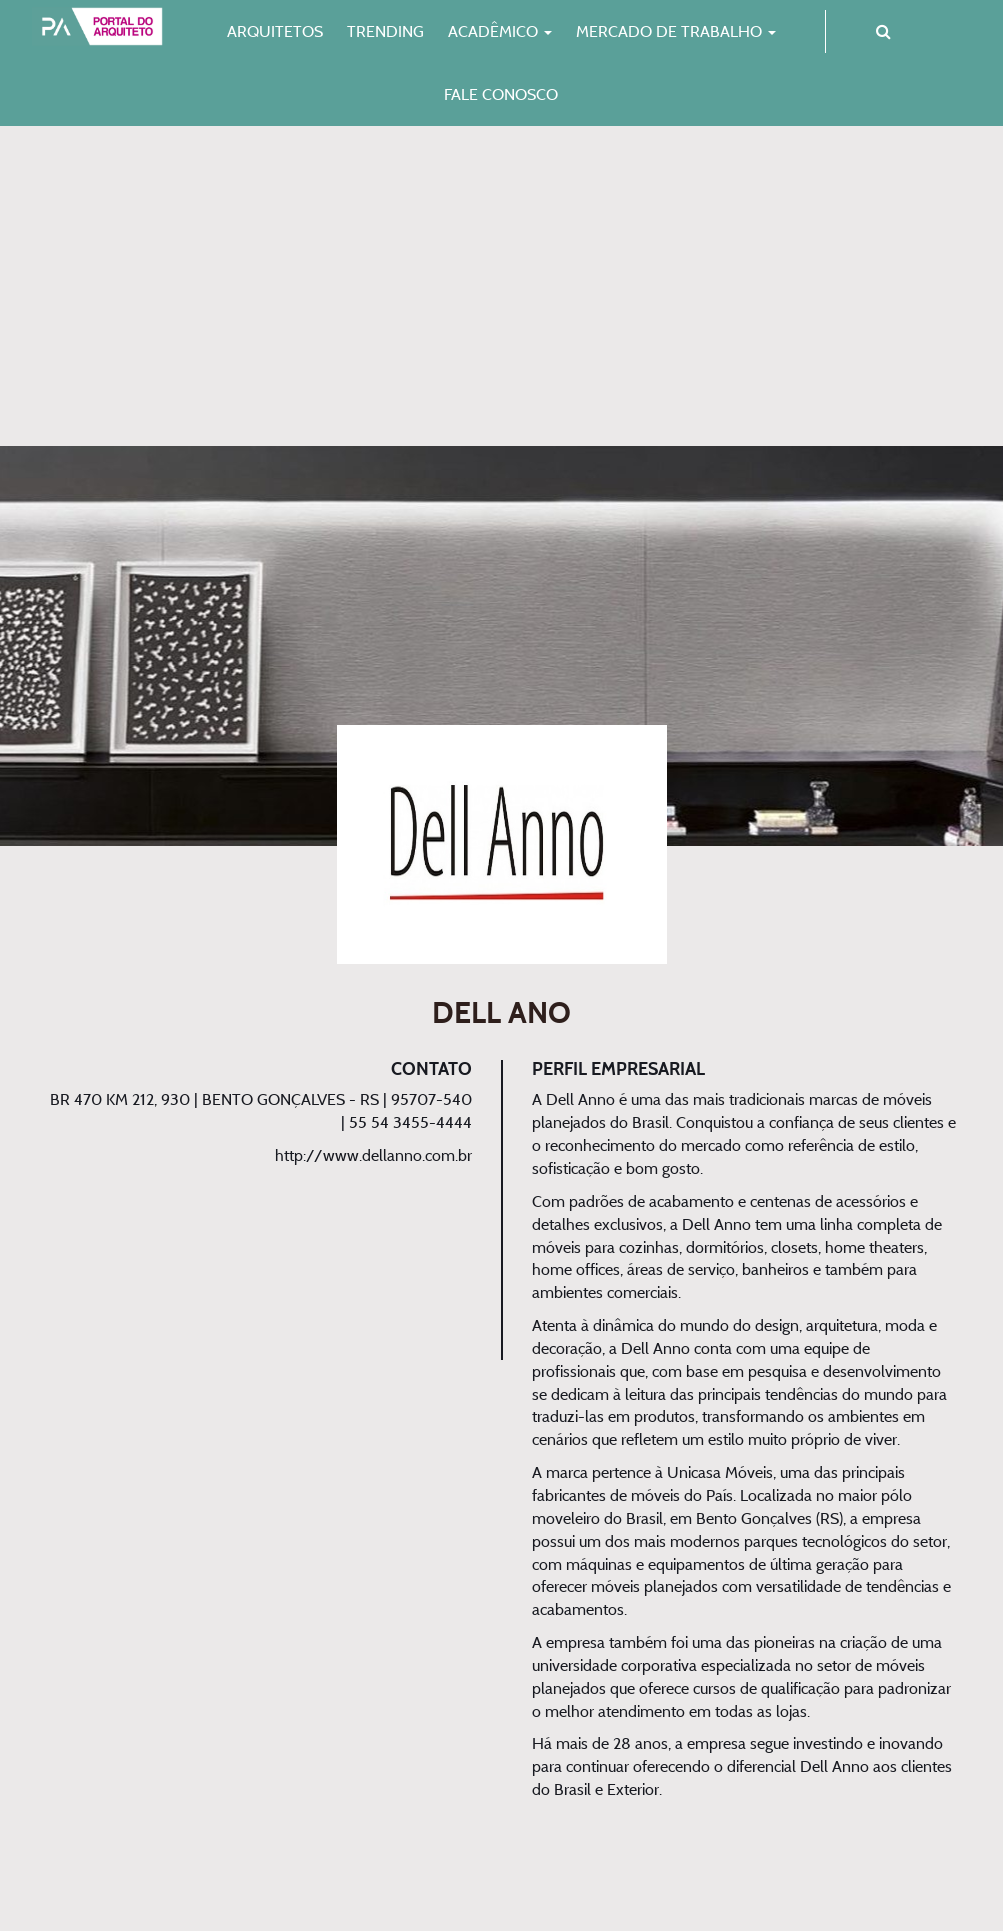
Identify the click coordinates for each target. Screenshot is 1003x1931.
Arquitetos (275, 31)
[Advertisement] (501, 286)
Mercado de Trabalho (676, 31)
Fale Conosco (501, 94)
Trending (385, 31)
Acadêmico (500, 31)
